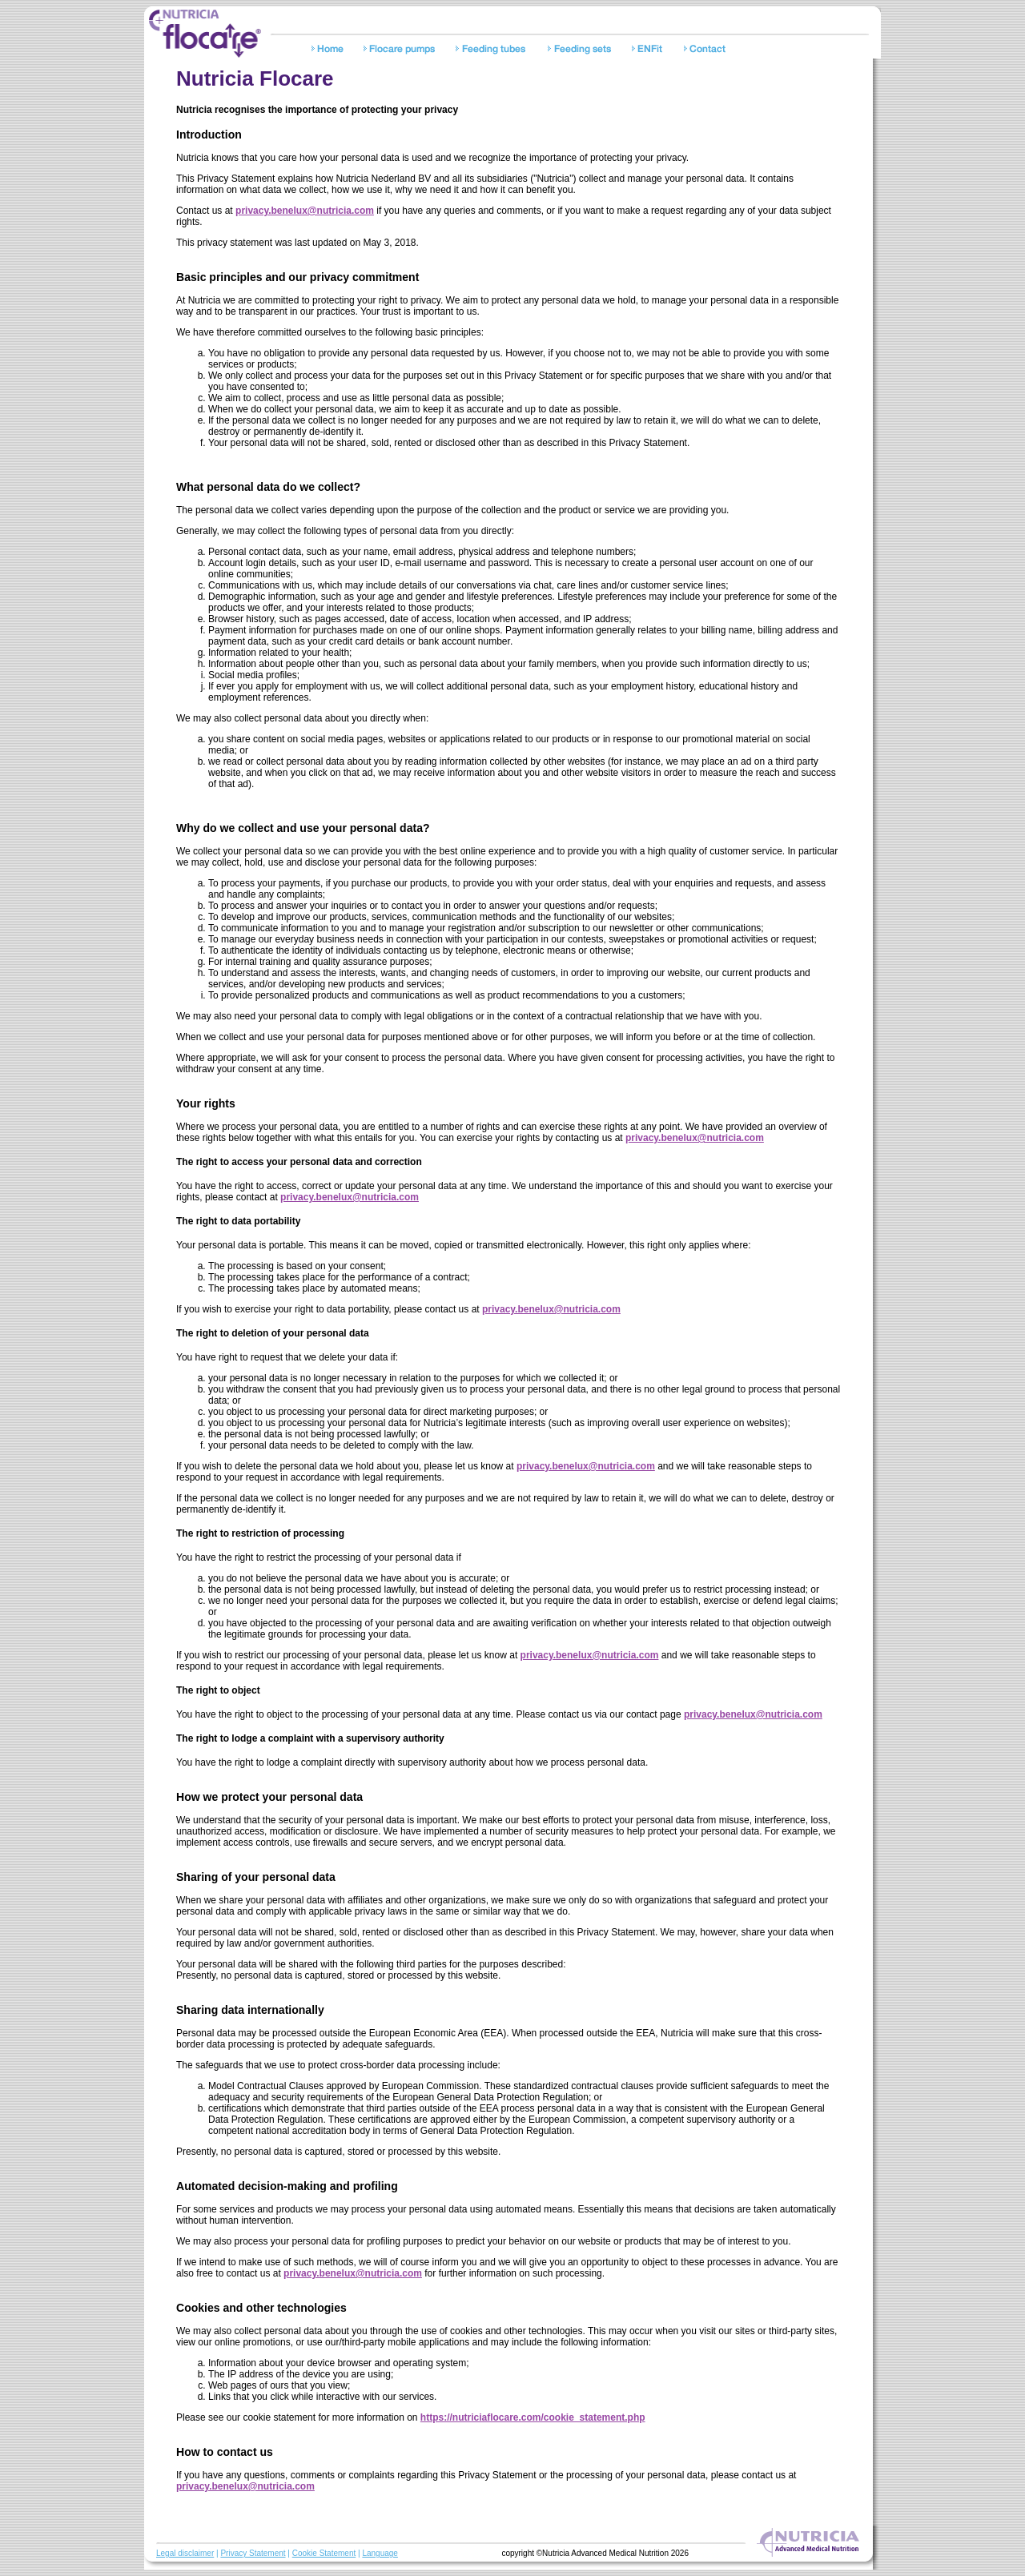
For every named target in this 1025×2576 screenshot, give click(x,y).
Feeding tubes (494, 50)
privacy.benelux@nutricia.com (304, 210)
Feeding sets (583, 50)
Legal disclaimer (185, 2553)
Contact (707, 50)
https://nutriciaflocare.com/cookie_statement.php (532, 2417)
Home (330, 50)
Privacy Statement (252, 2553)
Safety (651, 50)
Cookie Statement (324, 2553)
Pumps (402, 50)
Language (380, 2553)
